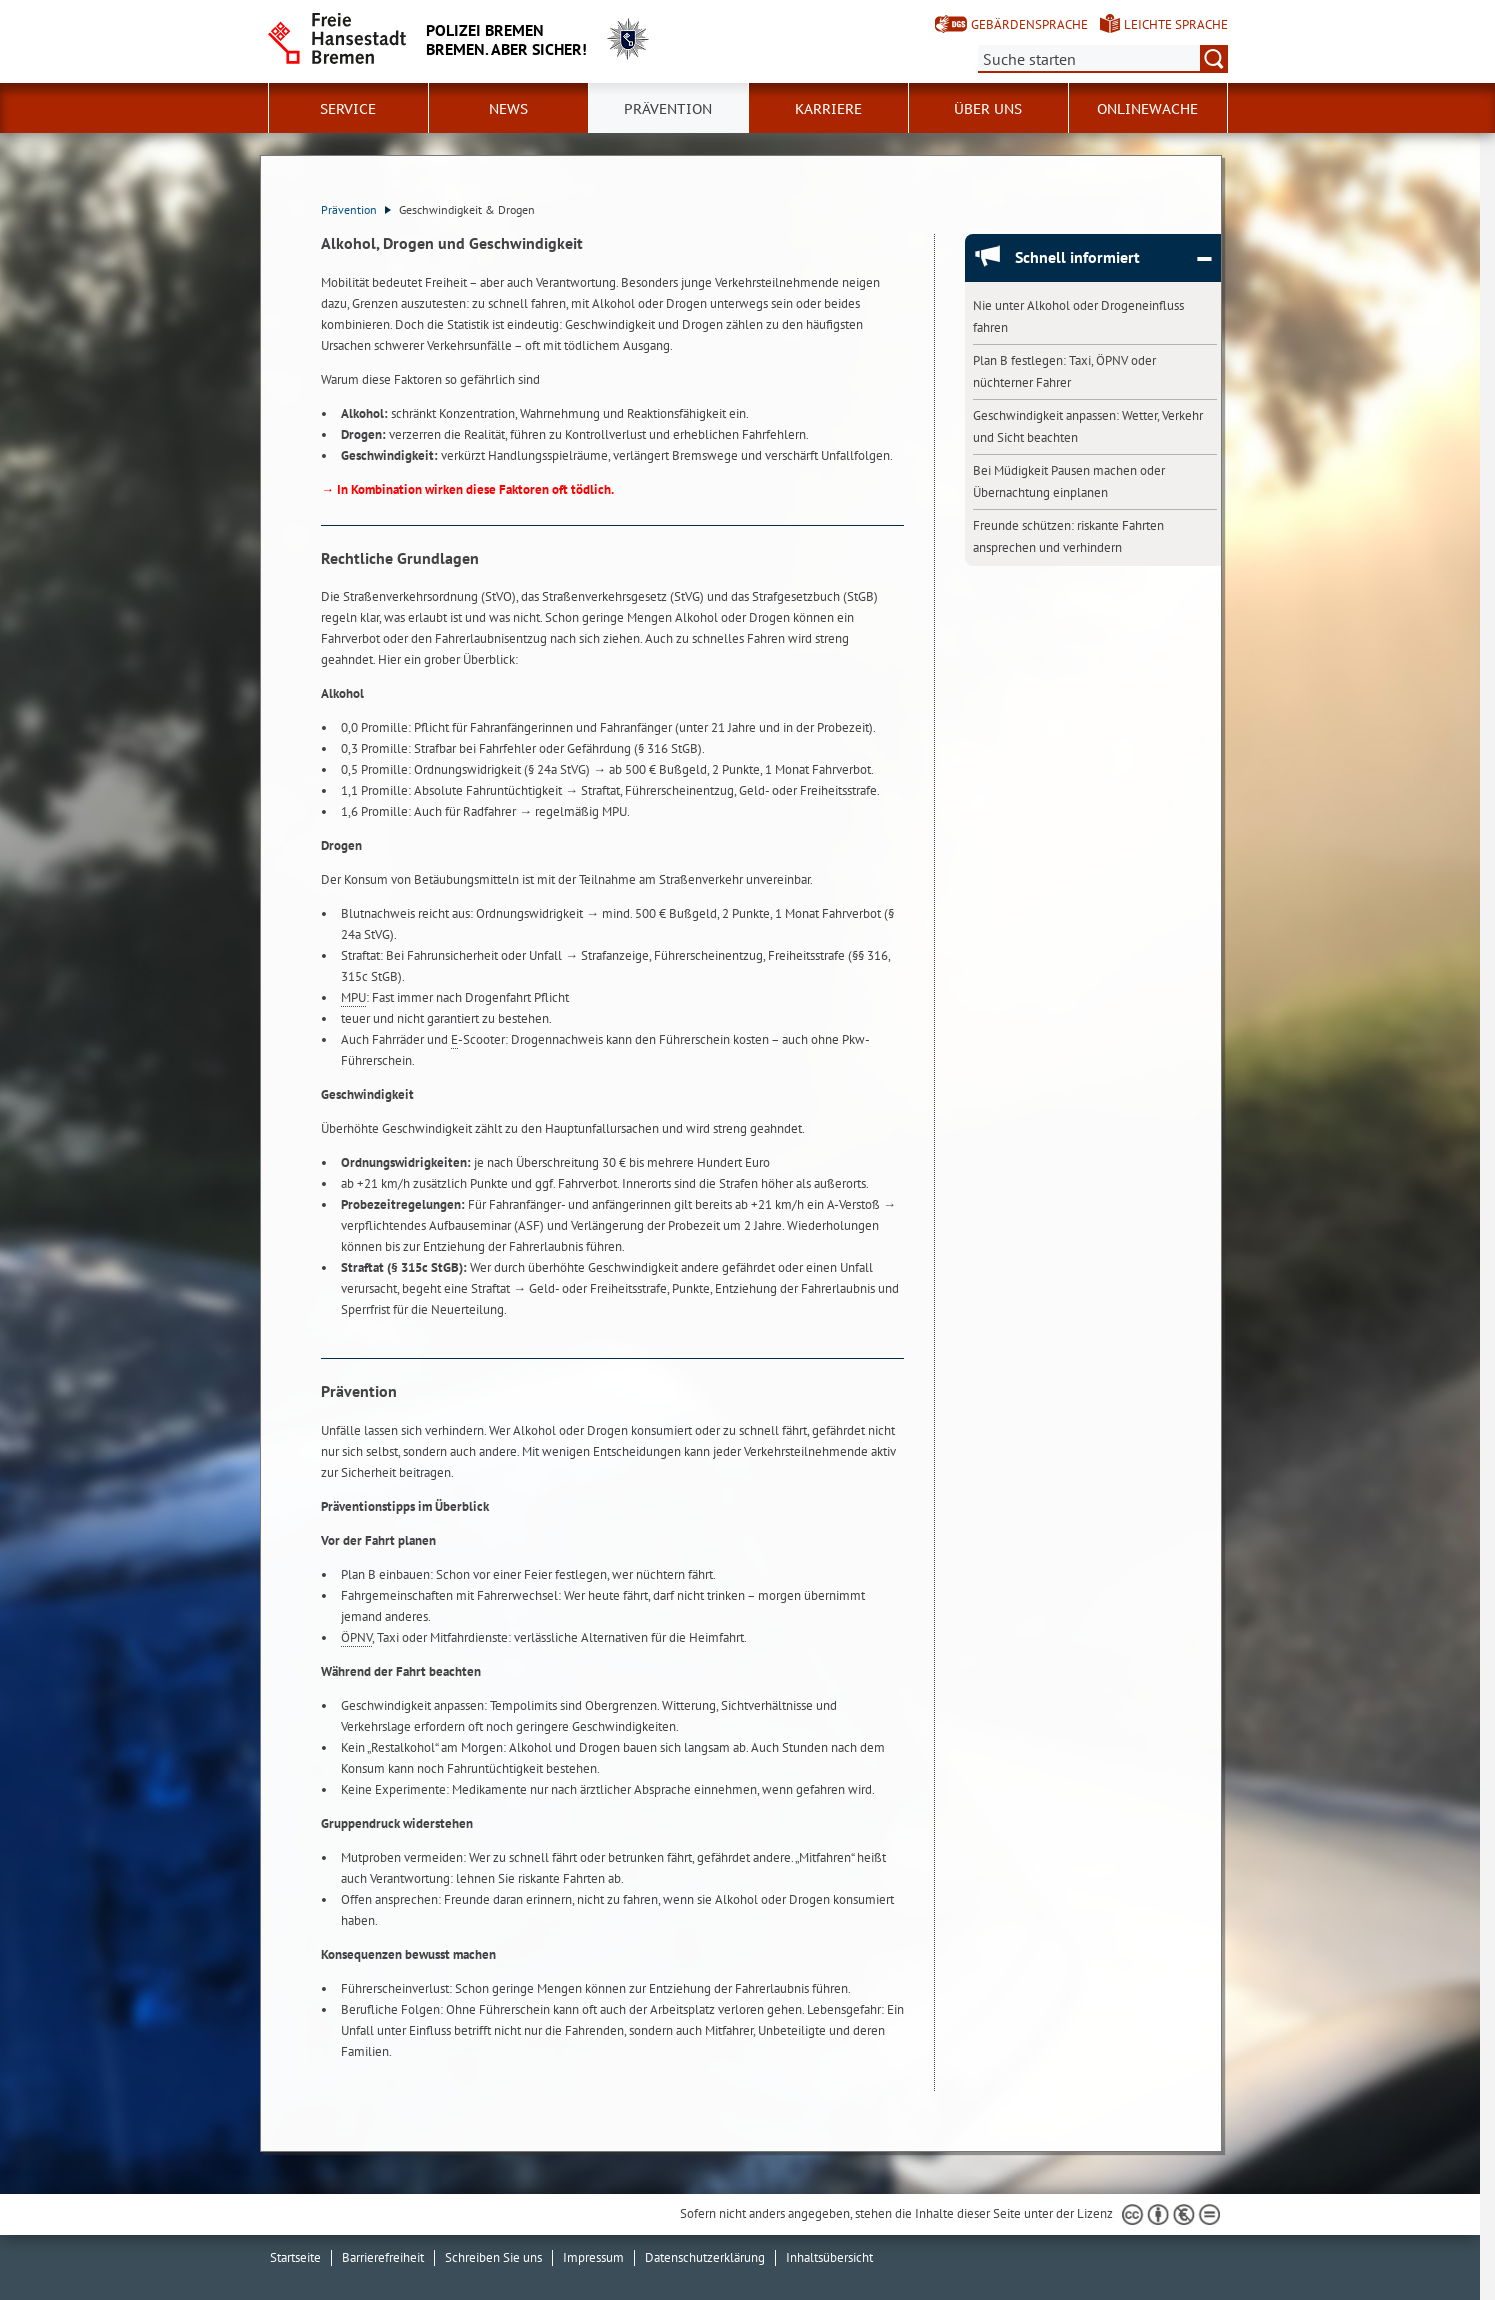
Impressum (593, 2257)
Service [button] (348, 109)
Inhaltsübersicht (829, 2257)
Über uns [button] (988, 109)
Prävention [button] (668, 109)
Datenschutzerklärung (705, 2257)
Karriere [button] (828, 109)
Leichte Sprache (1176, 24)
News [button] (508, 109)
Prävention (356, 209)
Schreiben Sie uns (493, 2257)
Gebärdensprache (1029, 24)
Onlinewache (1147, 109)
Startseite (295, 2257)
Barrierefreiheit (383, 2257)
